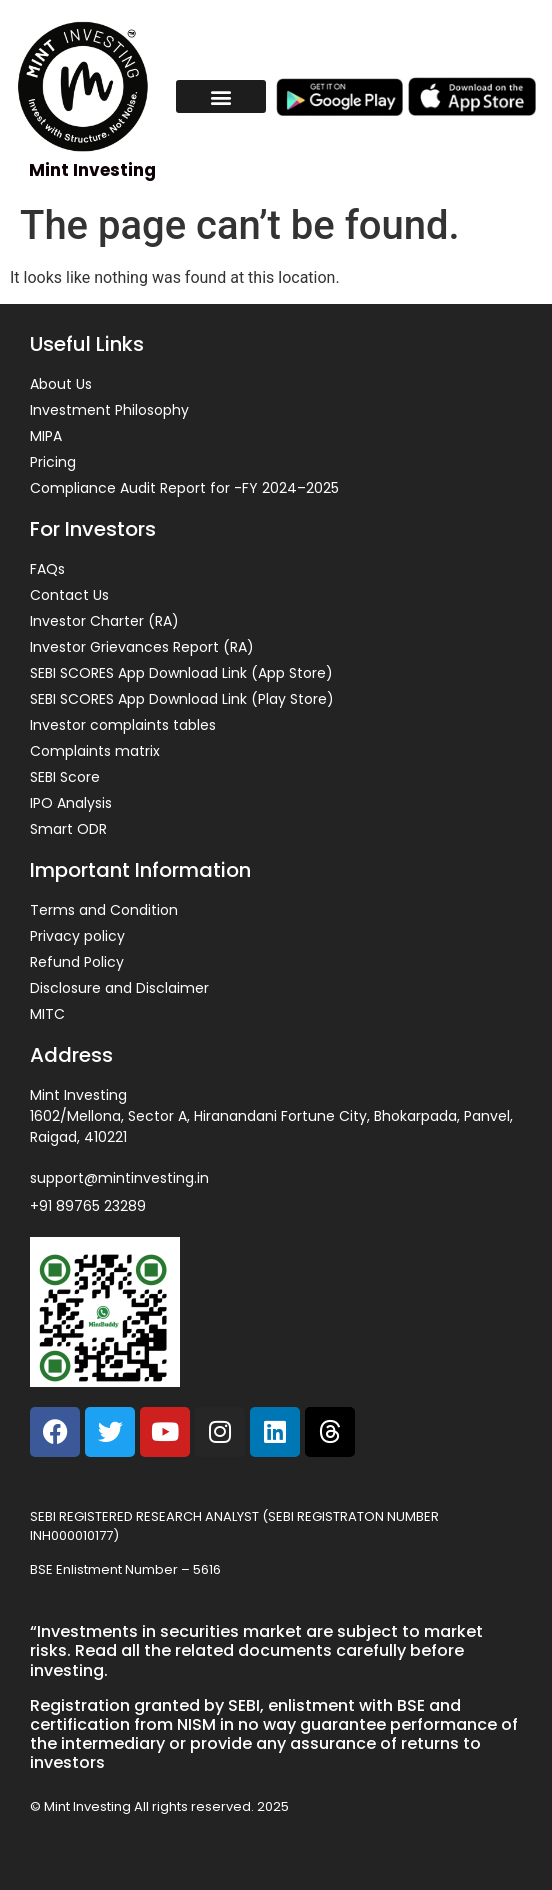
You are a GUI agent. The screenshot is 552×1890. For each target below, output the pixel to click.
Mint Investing (92, 170)
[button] (221, 96)
